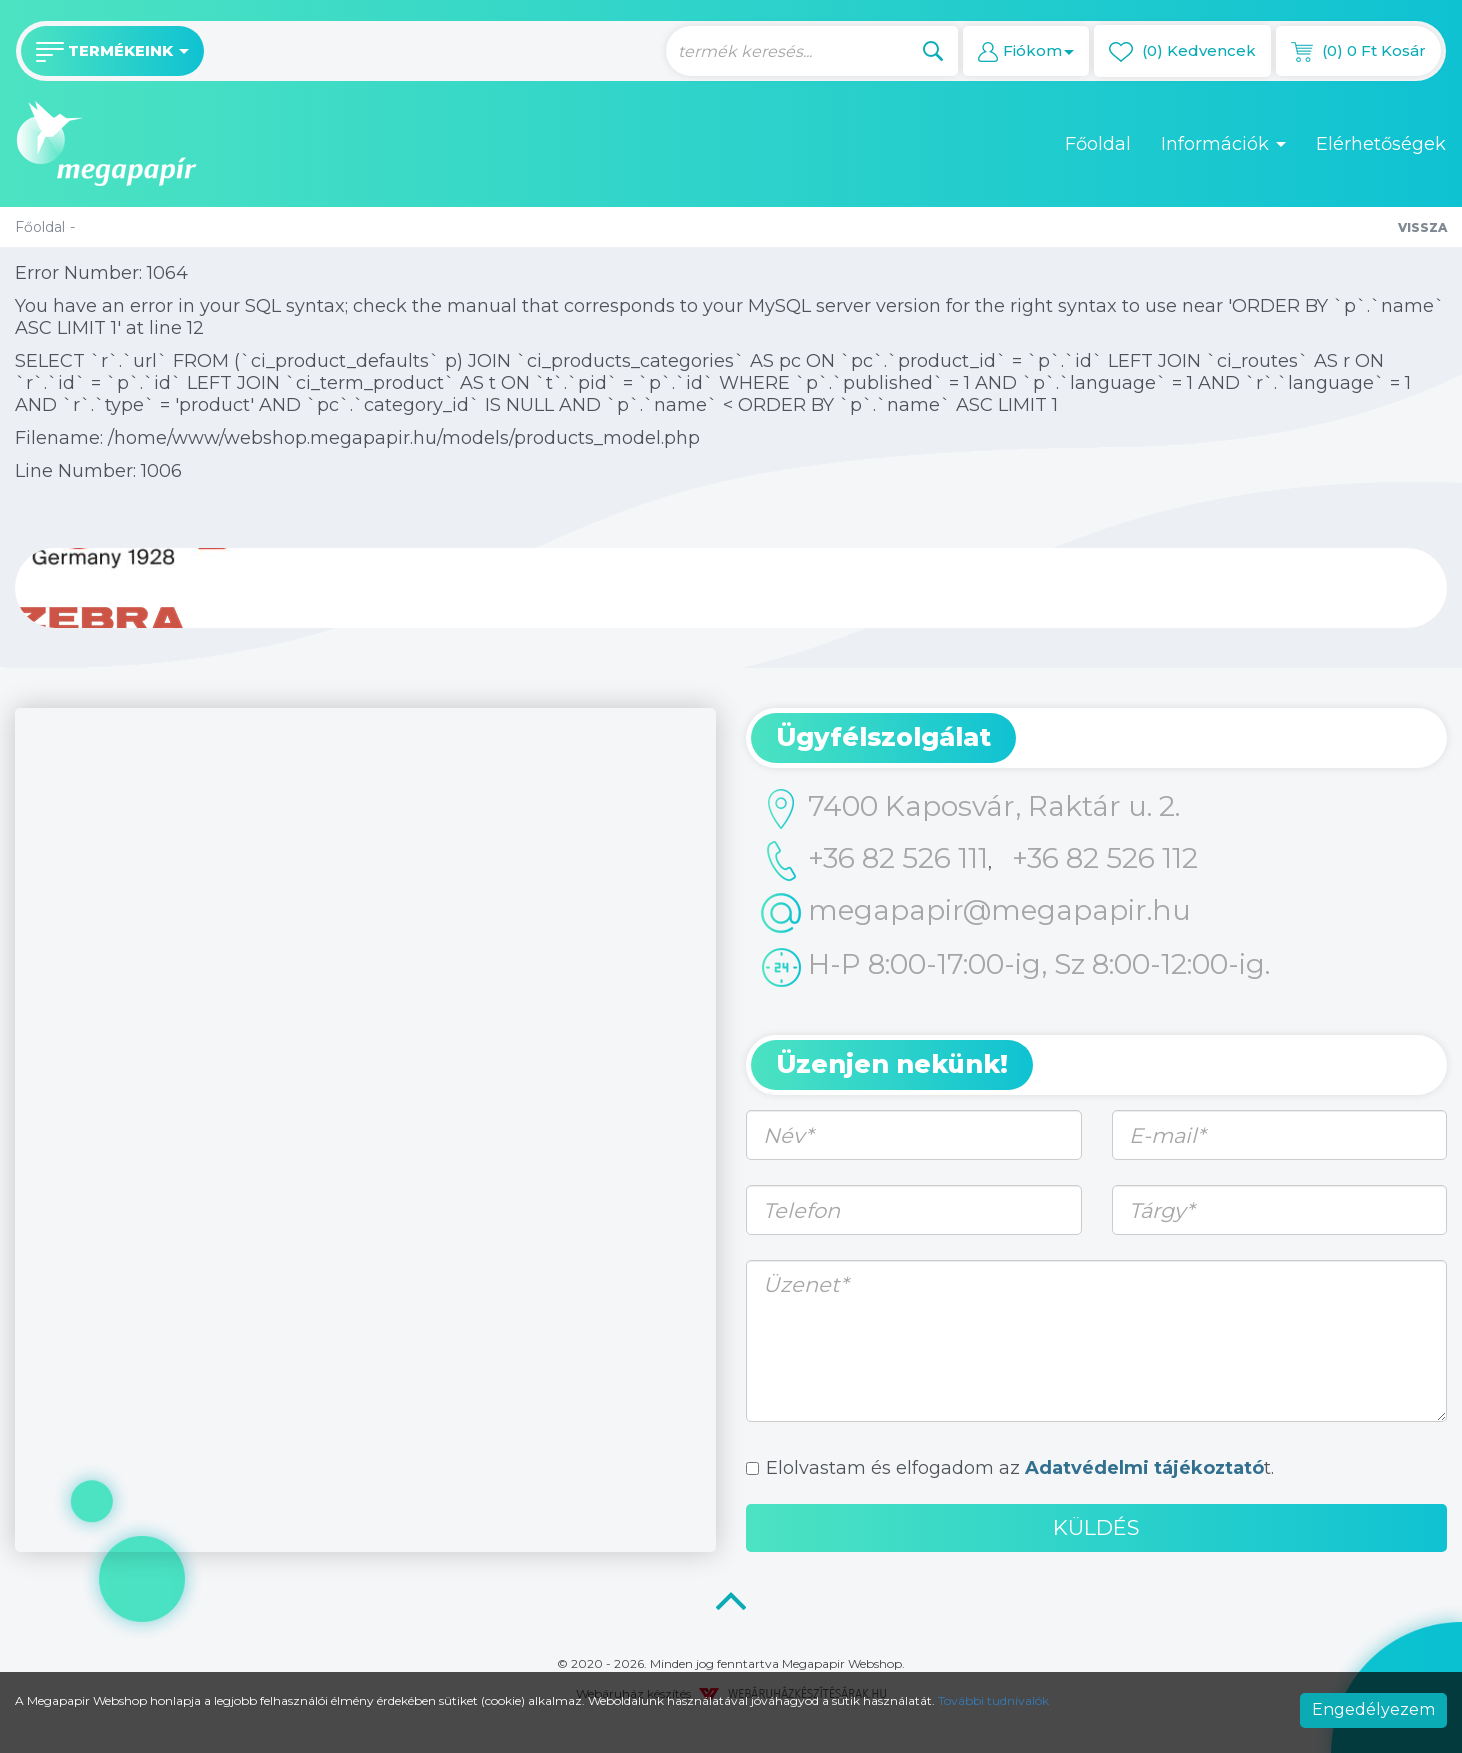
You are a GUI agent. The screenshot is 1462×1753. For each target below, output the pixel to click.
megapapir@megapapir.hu (976, 913)
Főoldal (1098, 144)
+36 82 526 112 (1105, 858)
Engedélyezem (1373, 1709)
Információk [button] (1223, 144)
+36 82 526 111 (874, 861)
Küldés (1096, 1527)
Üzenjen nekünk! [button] (892, 1064)
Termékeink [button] (112, 51)
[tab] (1096, 738)
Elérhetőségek (1381, 144)
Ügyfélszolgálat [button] (883, 737)
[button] (1026, 51)
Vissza (1422, 227)
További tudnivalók (993, 1700)
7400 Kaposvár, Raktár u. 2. (970, 809)
